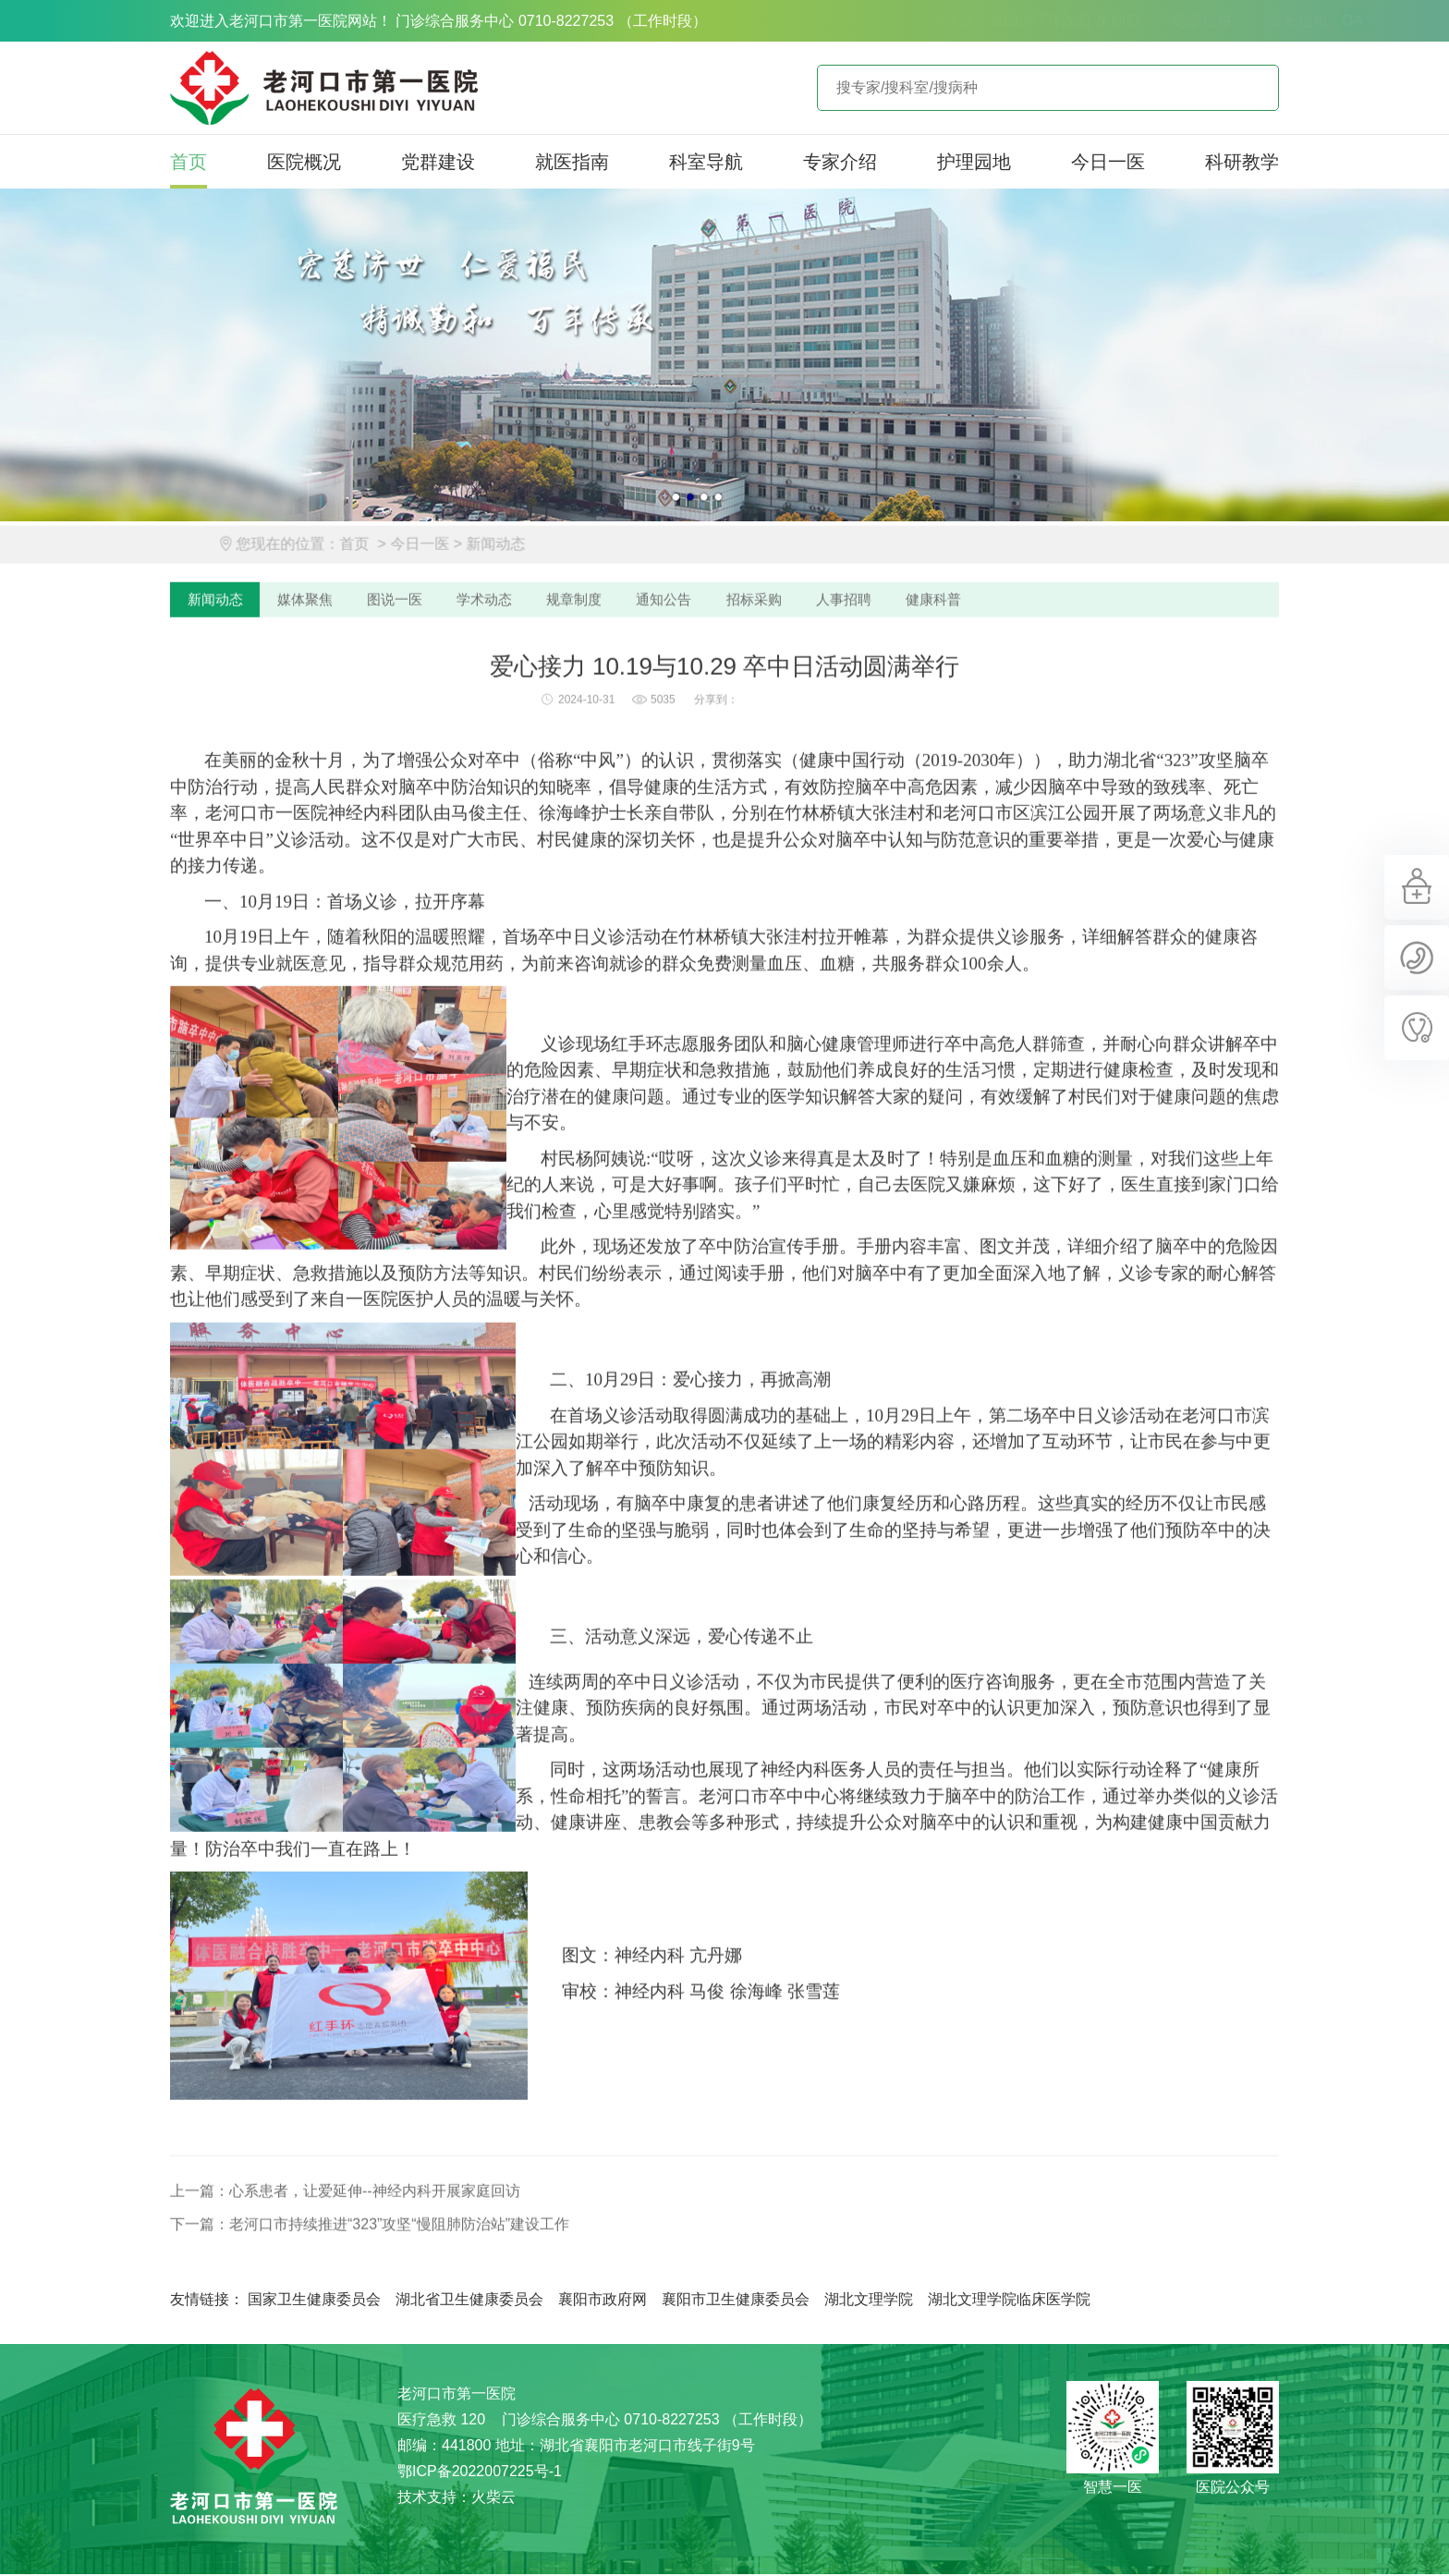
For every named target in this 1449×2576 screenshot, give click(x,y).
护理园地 (974, 162)
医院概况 (304, 162)
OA (1263, 21)
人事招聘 (863, 671)
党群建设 (438, 162)
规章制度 (586, 671)
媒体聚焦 (308, 671)
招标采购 (770, 671)
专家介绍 (840, 162)
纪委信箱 (1113, 21)
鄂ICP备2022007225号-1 (479, 2473)
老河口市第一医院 (324, 88)
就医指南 (572, 162)
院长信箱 (1209, 21)
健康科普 (955, 671)
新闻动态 (531, 615)
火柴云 (493, 2499)
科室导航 (706, 162)
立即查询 (1250, 88)
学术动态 (493, 671)
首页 (188, 162)
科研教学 (1242, 162)
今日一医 (1108, 162)
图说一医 (401, 671)
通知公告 (678, 671)
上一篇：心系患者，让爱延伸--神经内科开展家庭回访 (345, 2264)
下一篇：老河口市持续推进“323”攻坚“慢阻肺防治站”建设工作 (369, 2297)
